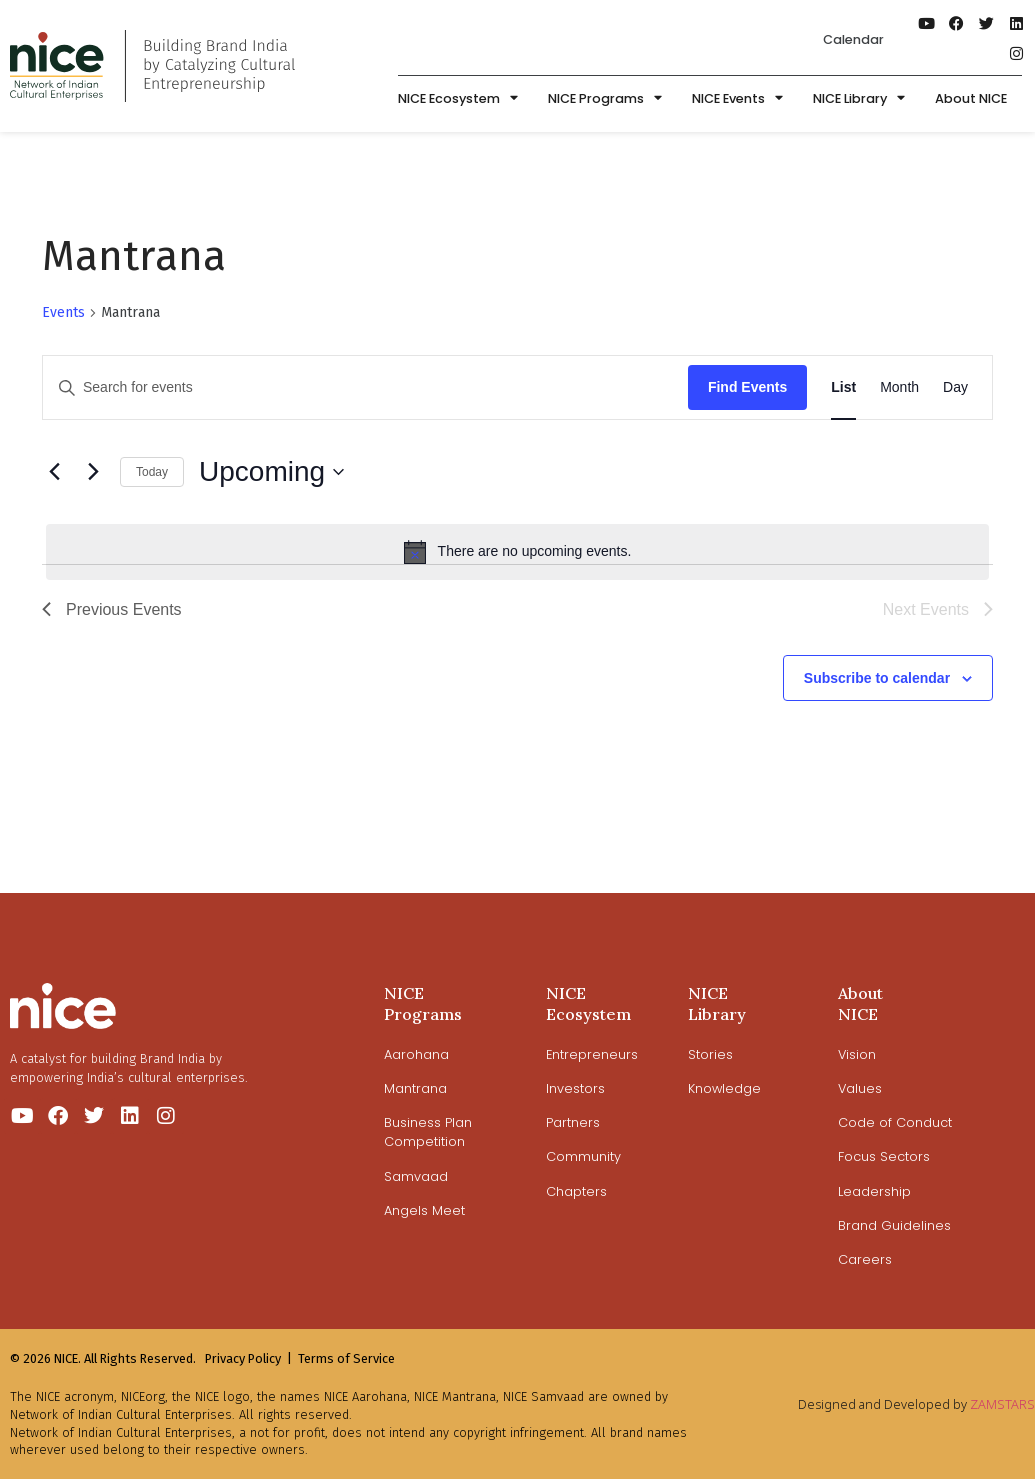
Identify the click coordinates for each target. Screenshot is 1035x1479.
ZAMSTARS (1002, 1404)
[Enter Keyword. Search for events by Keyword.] (365, 387)
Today (152, 472)
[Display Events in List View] (843, 387)
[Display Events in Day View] (955, 387)
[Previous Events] (54, 472)
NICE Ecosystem (458, 99)
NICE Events (737, 99)
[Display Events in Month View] (899, 387)
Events (63, 312)
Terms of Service (346, 1358)
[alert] (517, 552)
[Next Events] (93, 472)
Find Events (747, 387)
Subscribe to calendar (877, 678)
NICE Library (859, 99)
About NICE (971, 98)
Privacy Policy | (248, 1358)
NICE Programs (605, 99)
